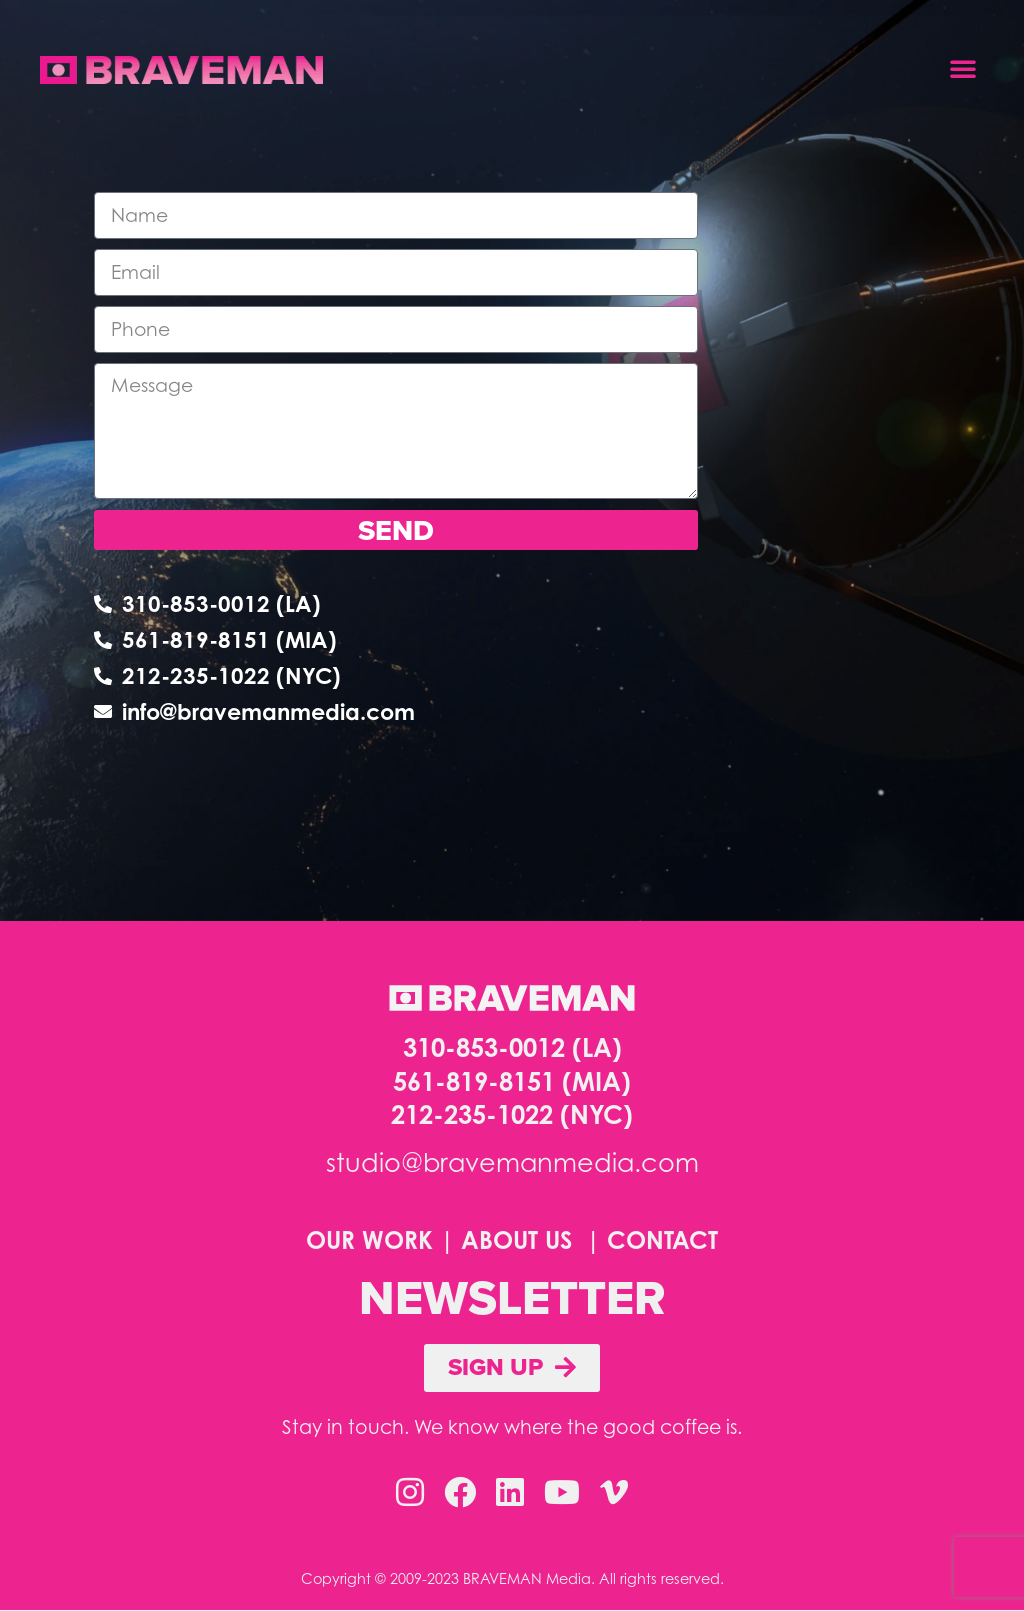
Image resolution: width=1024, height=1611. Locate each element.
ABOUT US (516, 1241)
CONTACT (662, 1241)
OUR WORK (369, 1241)
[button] (963, 68)
